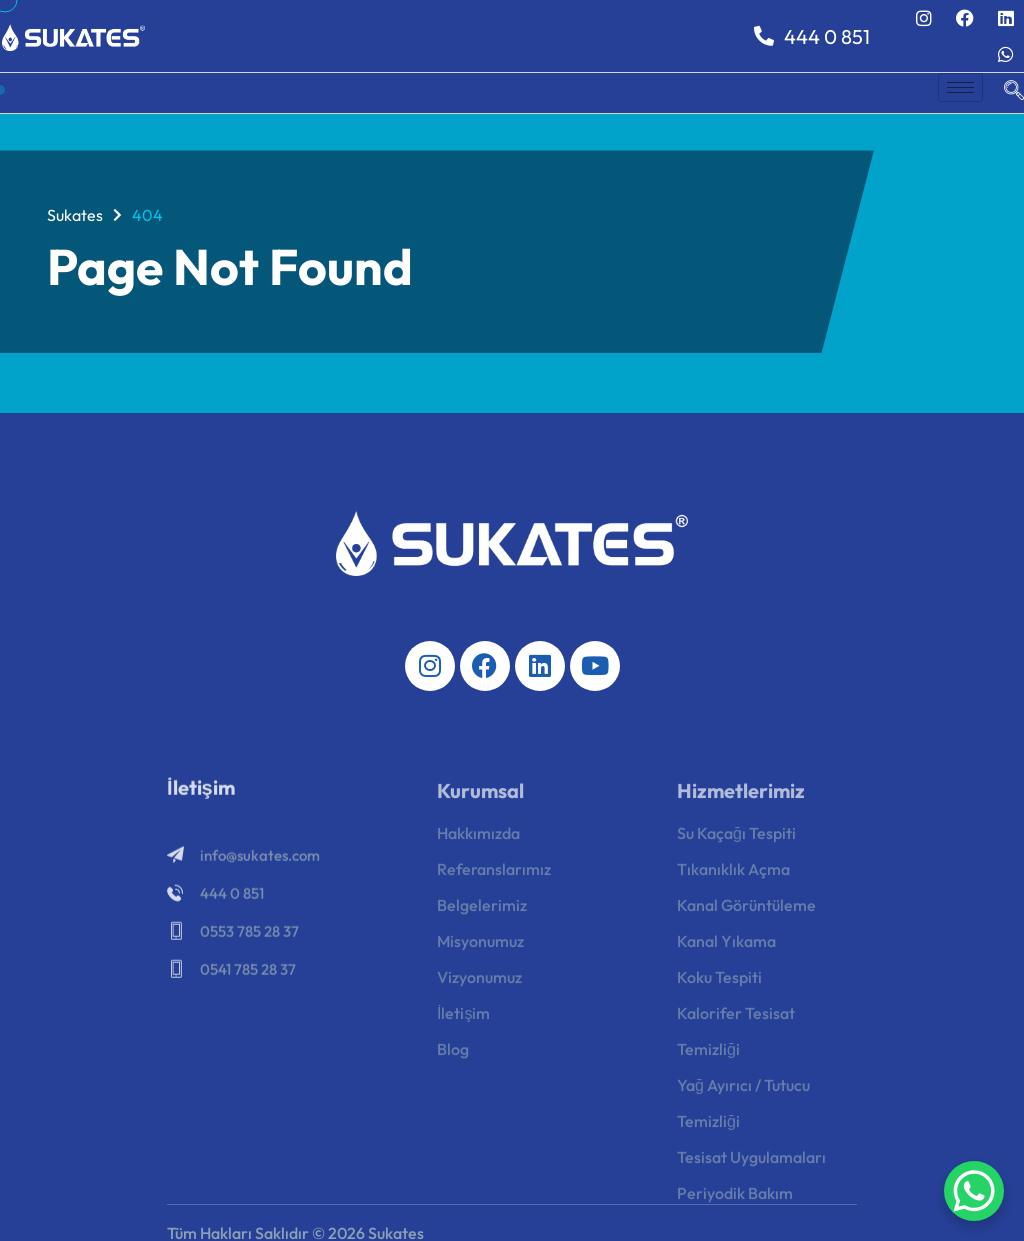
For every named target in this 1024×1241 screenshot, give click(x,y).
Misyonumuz (480, 953)
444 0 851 (812, 36)
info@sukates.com (260, 865)
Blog (453, 1061)
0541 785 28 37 (248, 979)
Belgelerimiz (482, 917)
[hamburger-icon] (960, 87)
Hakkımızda (478, 845)
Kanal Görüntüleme (746, 917)
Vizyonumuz (479, 989)
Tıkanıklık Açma (733, 881)
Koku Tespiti (719, 989)
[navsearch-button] (1004, 93)
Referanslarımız (494, 881)
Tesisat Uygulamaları (751, 1169)
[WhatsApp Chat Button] (974, 1191)
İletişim (463, 1025)
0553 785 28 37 (249, 941)
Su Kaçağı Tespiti (736, 845)
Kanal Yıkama (726, 953)
